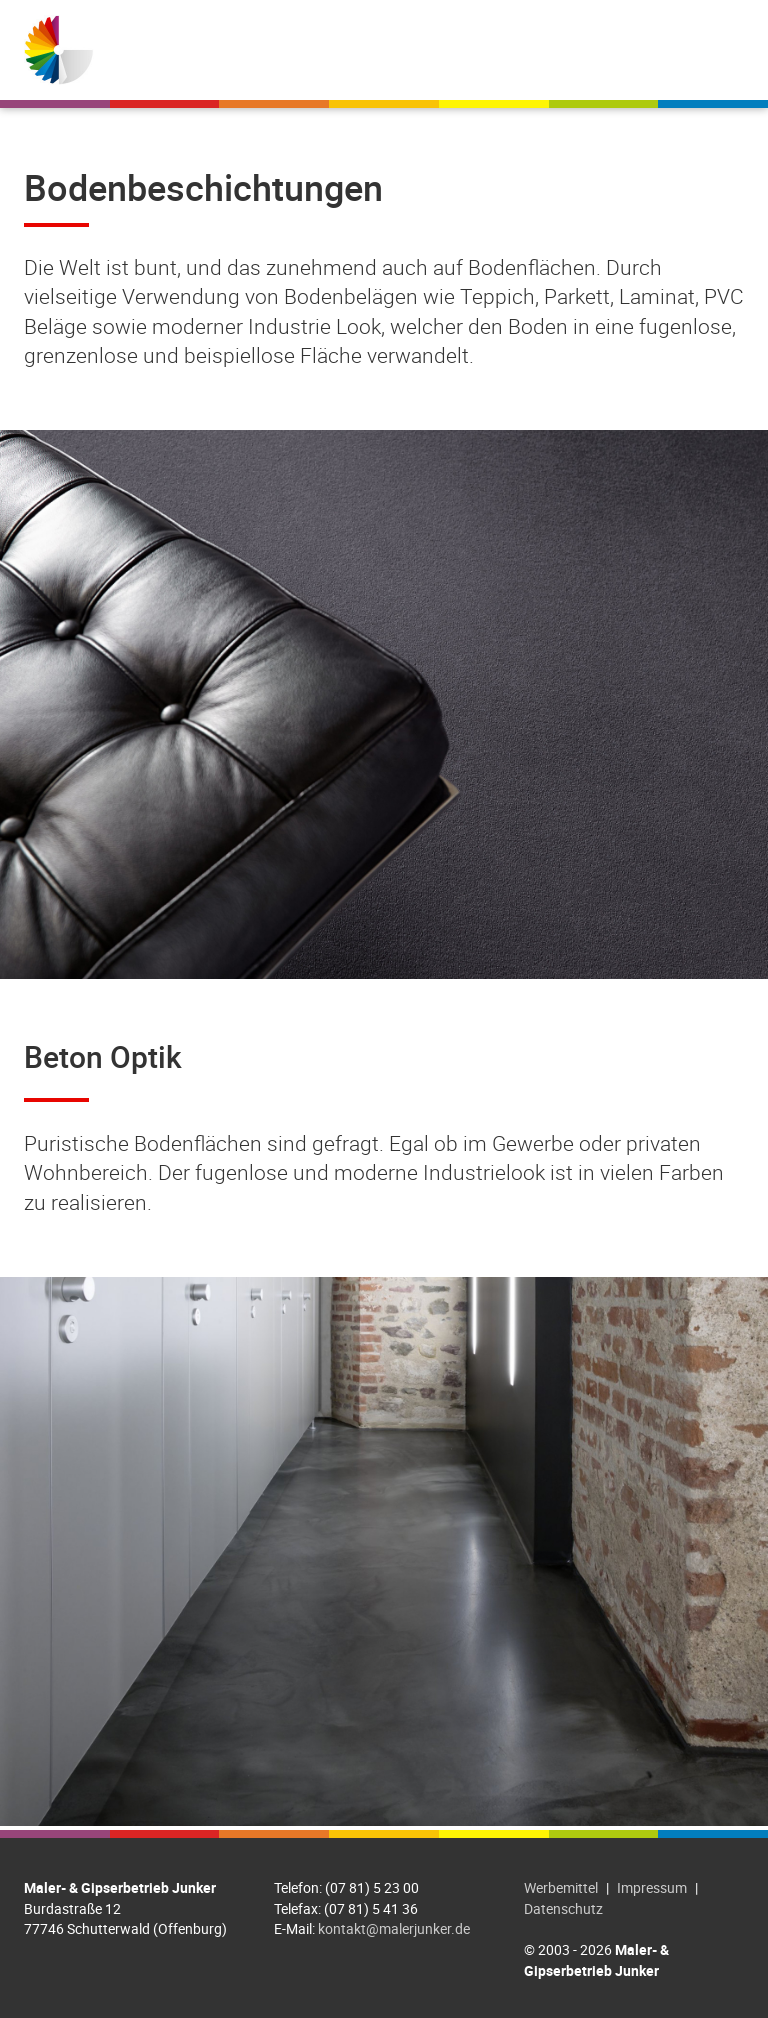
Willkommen (278, 50)
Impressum (652, 1887)
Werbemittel (561, 1887)
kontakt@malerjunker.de (394, 1928)
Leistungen (409, 50)
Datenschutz (563, 1908)
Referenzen (537, 50)
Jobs (632, 50)
